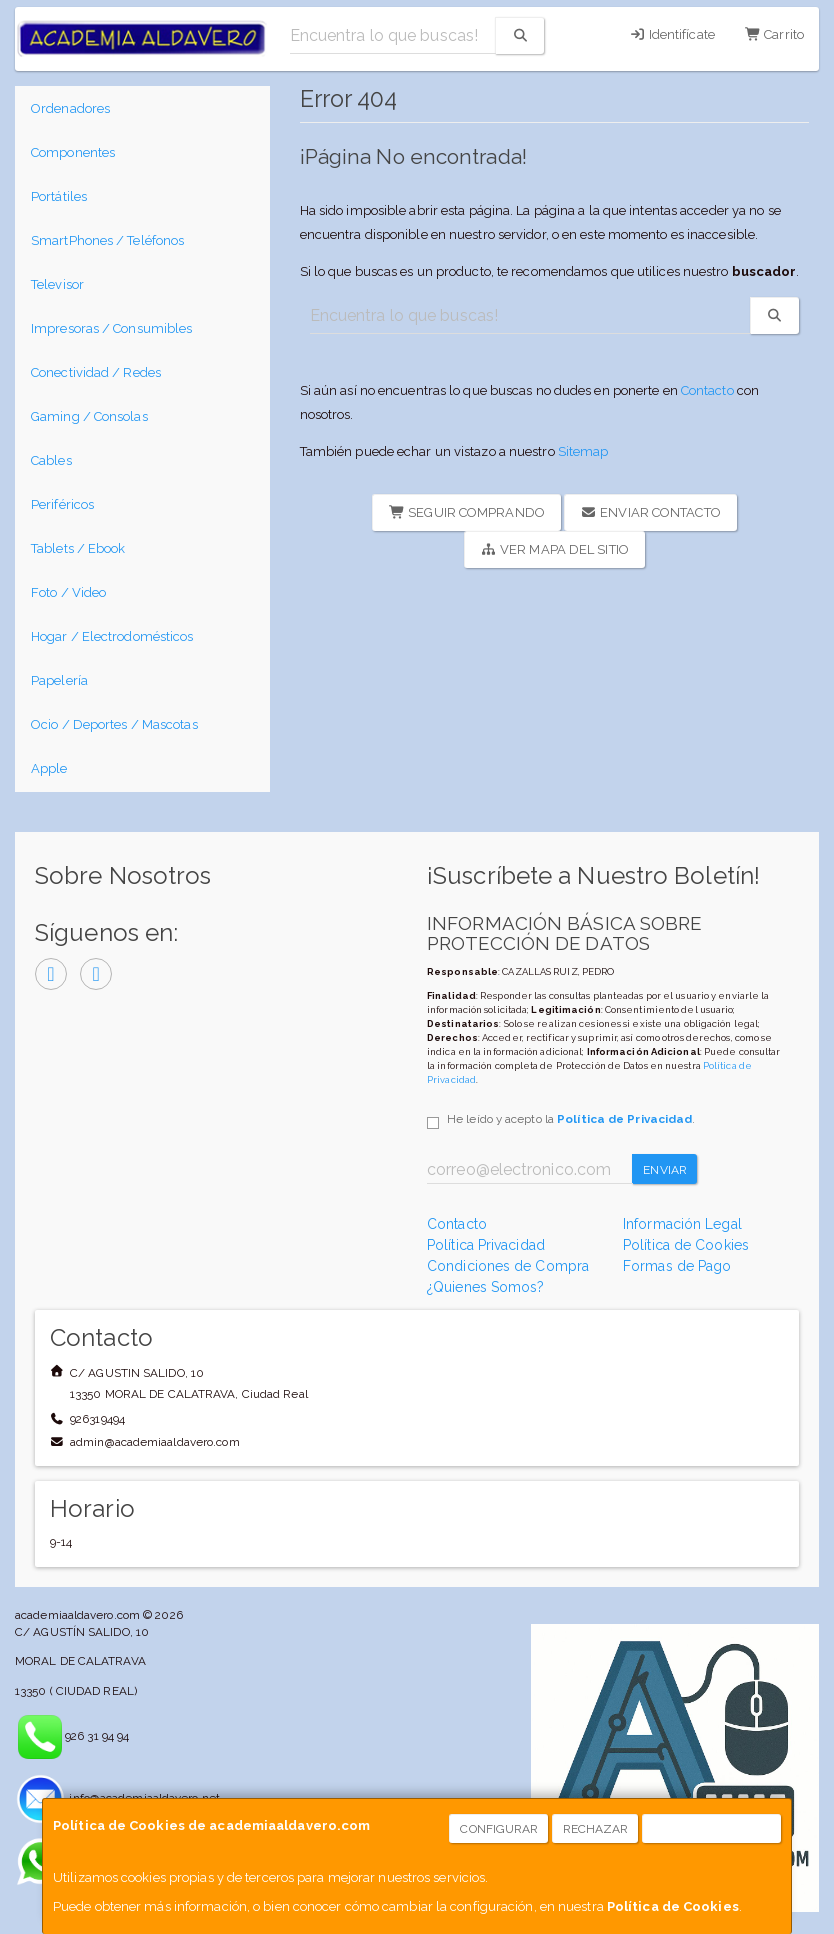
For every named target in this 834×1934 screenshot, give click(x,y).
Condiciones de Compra (508, 1266)
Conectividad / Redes (96, 372)
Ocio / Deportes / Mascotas (114, 724)
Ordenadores (70, 108)
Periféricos (62, 504)
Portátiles (59, 196)
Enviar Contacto (651, 512)
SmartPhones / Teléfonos (107, 240)
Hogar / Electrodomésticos (112, 636)
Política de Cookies (673, 1906)
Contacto (707, 390)
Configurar (499, 1829)
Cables (51, 460)
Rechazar (596, 1829)
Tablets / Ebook (78, 548)
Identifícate (672, 34)
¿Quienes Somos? (486, 1287)
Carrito (774, 34)
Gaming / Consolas (89, 416)
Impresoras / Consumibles (111, 328)
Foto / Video (68, 592)
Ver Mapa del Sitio (555, 549)
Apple (49, 768)
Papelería (59, 680)
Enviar (665, 1170)
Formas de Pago (677, 1266)
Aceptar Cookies (712, 1829)
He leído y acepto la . (571, 1119)
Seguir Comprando (467, 512)
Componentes (73, 152)
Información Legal (682, 1224)
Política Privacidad (486, 1245)
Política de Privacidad (624, 1119)
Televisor (57, 284)
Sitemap (583, 451)
